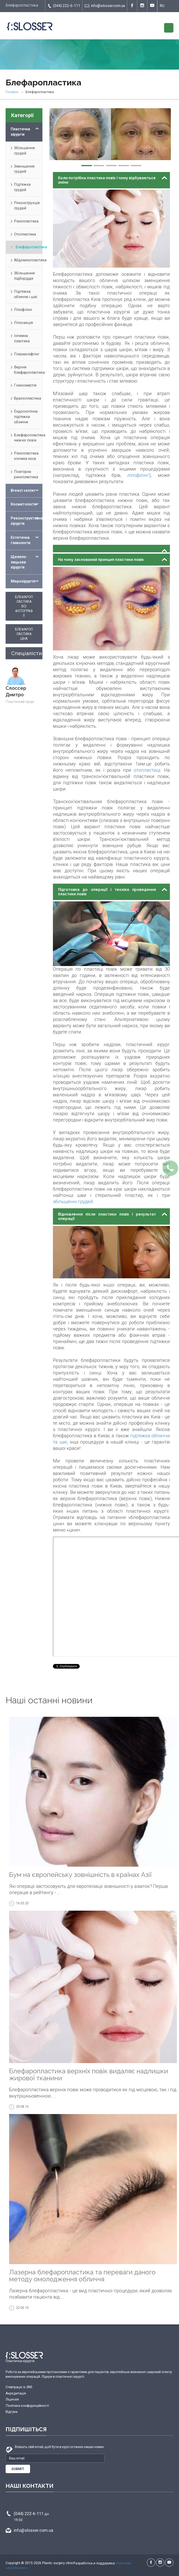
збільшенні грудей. (73, 1201)
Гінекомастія (25, 385)
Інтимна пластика (22, 338)
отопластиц (146, 770)
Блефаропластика (29, 247)
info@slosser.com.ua (105, 5)
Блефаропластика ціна (24, 633)
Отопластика (25, 234)
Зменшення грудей (24, 169)
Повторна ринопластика (26, 474)
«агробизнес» (17, 2568)
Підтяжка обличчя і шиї (25, 294)
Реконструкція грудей (27, 205)
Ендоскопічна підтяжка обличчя (26, 416)
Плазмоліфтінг (26, 354)
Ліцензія (12, 2399)
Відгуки (11, 2412)
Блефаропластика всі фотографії (24, 606)
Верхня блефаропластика (28, 370)
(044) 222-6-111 (63, 5)
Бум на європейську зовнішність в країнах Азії (80, 1875)
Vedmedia (123, 2563)
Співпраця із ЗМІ (19, 2387)
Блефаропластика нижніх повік (28, 438)
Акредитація (16, 2393)
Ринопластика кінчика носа (26, 456)
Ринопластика (26, 221)
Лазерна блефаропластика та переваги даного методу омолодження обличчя (82, 2276)
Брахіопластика (27, 398)
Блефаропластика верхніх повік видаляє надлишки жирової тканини (88, 2075)
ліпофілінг (138, 475)
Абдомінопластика (28, 260)
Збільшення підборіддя (24, 276)
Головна (12, 92)
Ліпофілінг (23, 309)
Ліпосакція (23, 322)
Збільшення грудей (24, 150)
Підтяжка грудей (22, 187)
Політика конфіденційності (27, 2406)
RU (162, 5)
